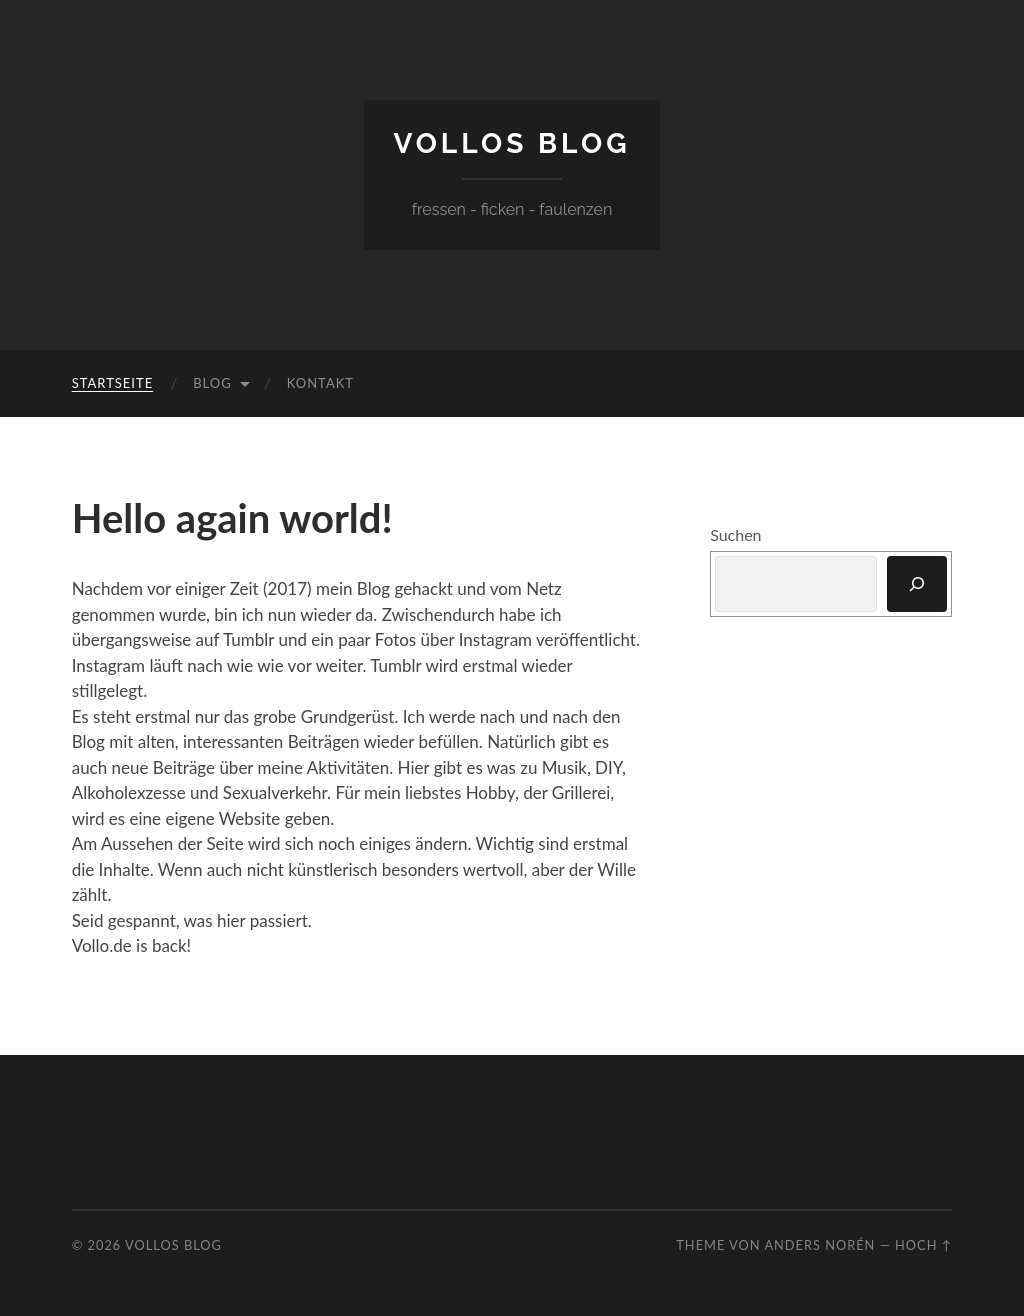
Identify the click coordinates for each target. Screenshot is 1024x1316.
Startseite (112, 383)
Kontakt (320, 383)
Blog (212, 383)
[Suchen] (917, 584)
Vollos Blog (512, 143)
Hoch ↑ (923, 1245)
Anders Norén (819, 1245)
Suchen (735, 534)
